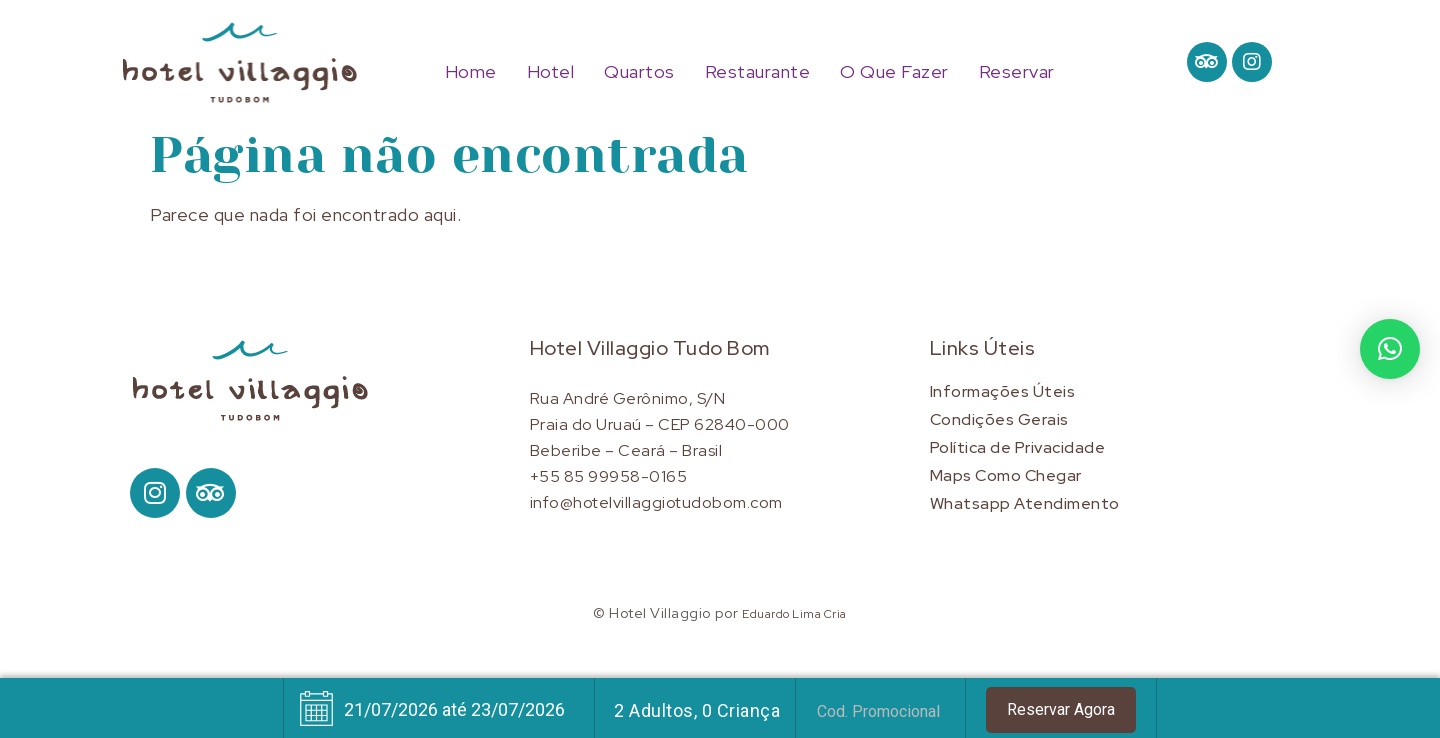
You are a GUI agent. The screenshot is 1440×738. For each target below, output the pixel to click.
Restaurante (758, 72)
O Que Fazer (894, 72)
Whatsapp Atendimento (1025, 503)
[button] (1390, 349)
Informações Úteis (1003, 391)
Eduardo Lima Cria (794, 614)
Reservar (1017, 72)
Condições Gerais (999, 419)
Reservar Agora (1061, 709)
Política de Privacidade (1018, 447)
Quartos (639, 72)
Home (471, 72)
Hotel (551, 72)
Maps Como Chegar (1006, 475)
